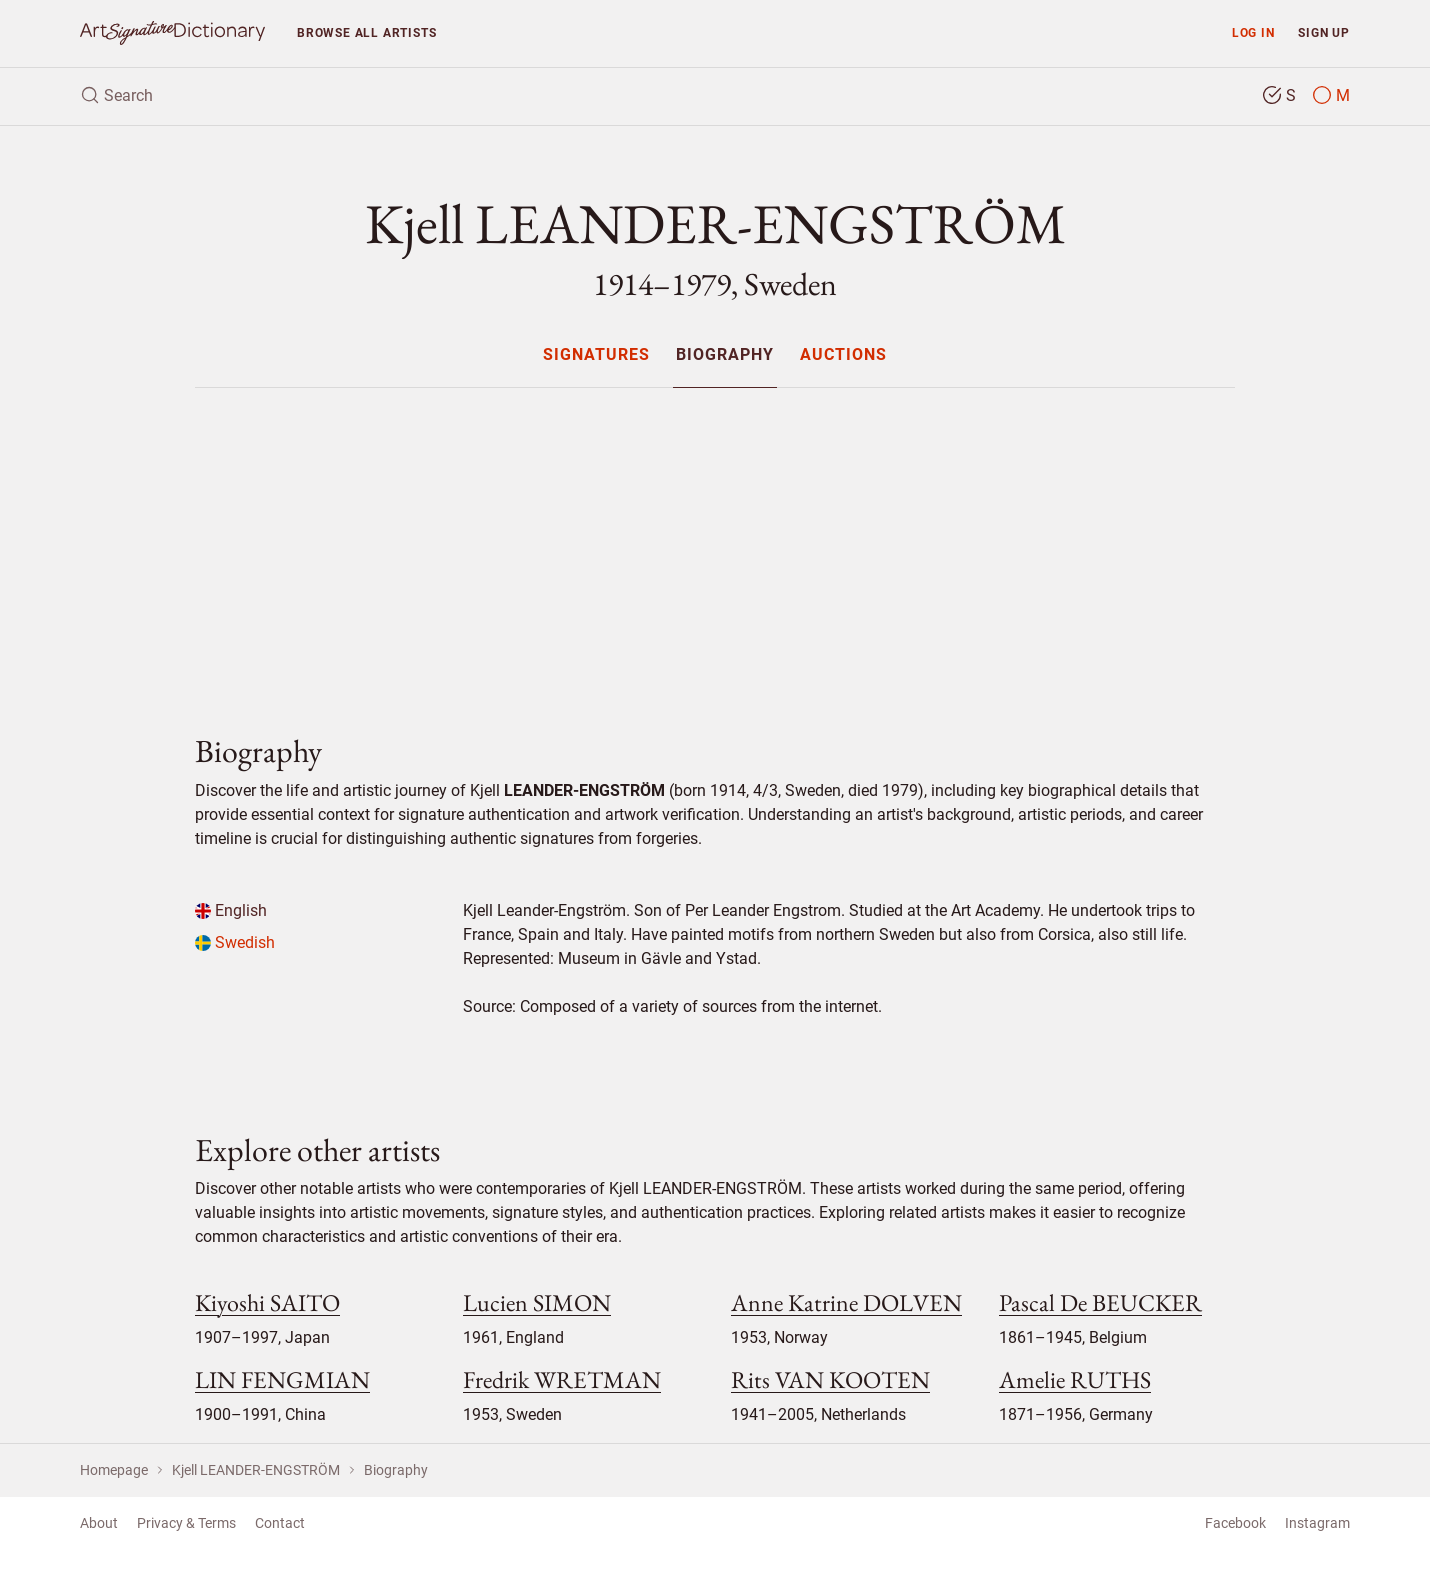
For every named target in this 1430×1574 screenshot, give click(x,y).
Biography (725, 355)
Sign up (1324, 32)
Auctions (843, 355)
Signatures (596, 355)
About (99, 1523)
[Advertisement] (715, 544)
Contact (280, 1523)
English (231, 910)
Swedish (235, 942)
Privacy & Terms (186, 1523)
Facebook (1235, 1523)
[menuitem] (595, 354)
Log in (1253, 32)
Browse (366, 32)
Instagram (1317, 1523)
